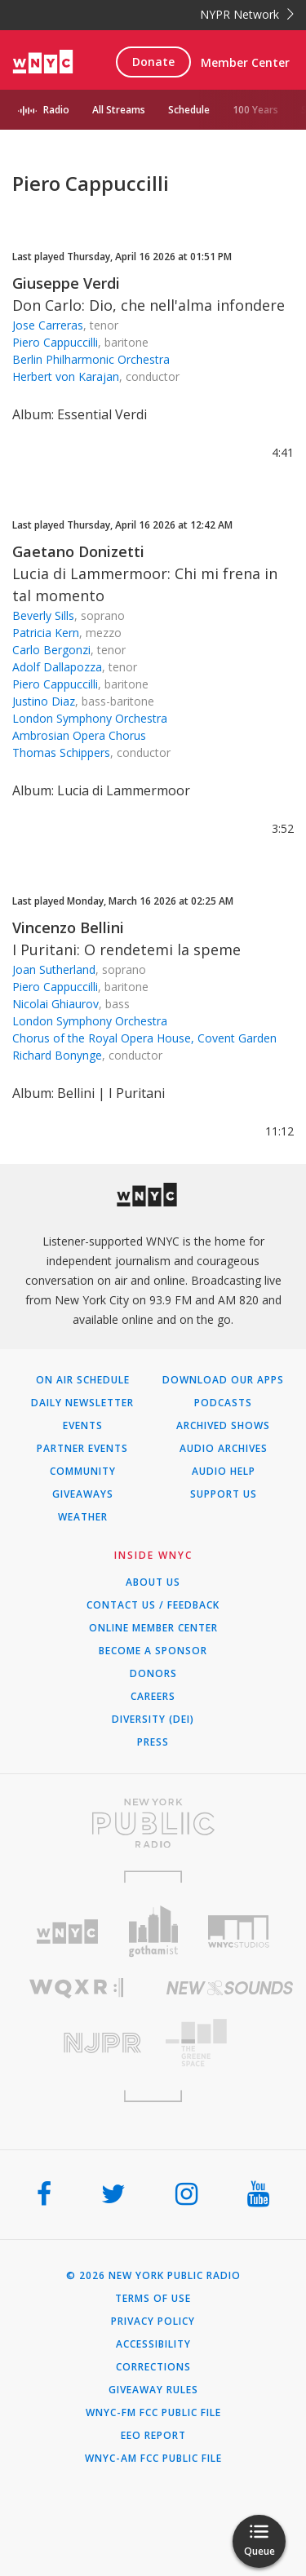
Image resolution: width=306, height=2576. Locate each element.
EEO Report (153, 2436)
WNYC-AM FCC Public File (153, 2458)
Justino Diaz (43, 701)
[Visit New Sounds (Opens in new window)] (230, 1988)
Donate (153, 61)
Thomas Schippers (61, 752)
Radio (56, 110)
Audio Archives (224, 1449)
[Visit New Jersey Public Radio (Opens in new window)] (76, 2043)
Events (83, 1426)
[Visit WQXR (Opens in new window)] (76, 1988)
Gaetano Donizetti (78, 551)
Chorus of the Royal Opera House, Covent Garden (144, 1038)
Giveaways (82, 1494)
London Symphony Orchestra (89, 718)
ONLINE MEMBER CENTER (153, 1628)
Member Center (245, 62)
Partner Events (82, 1449)
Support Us (223, 1494)
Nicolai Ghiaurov (55, 1003)
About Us (153, 1582)
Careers (153, 1697)
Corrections (153, 2367)
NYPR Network (247, 14)
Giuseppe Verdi (66, 283)
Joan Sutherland (53, 969)
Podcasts (223, 1403)
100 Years (255, 110)
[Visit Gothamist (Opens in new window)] (153, 1931)
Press (153, 1742)
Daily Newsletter (82, 1403)
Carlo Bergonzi (51, 649)
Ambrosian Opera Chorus (79, 735)
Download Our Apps (223, 1380)
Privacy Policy (153, 2321)
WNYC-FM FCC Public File (153, 2413)
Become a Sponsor (153, 1651)
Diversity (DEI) (153, 1719)
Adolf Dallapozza (57, 667)
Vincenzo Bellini (68, 927)
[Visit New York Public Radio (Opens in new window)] (153, 1823)
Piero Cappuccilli (55, 342)
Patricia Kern (45, 632)
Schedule (189, 110)
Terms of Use (153, 2299)
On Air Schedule (83, 1380)
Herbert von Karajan (65, 376)
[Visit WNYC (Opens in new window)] (67, 1932)
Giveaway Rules (153, 2390)
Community (83, 1471)
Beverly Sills (43, 615)
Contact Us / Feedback (153, 1605)
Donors (153, 1674)
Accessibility (153, 2344)
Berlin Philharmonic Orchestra (91, 359)
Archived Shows (223, 1426)
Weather (83, 1517)
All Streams (118, 110)
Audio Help (223, 1471)
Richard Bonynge (57, 1055)
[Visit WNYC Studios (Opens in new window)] (239, 1931)
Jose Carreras (47, 325)
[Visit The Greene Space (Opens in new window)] (230, 2043)
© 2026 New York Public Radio (153, 2276)
